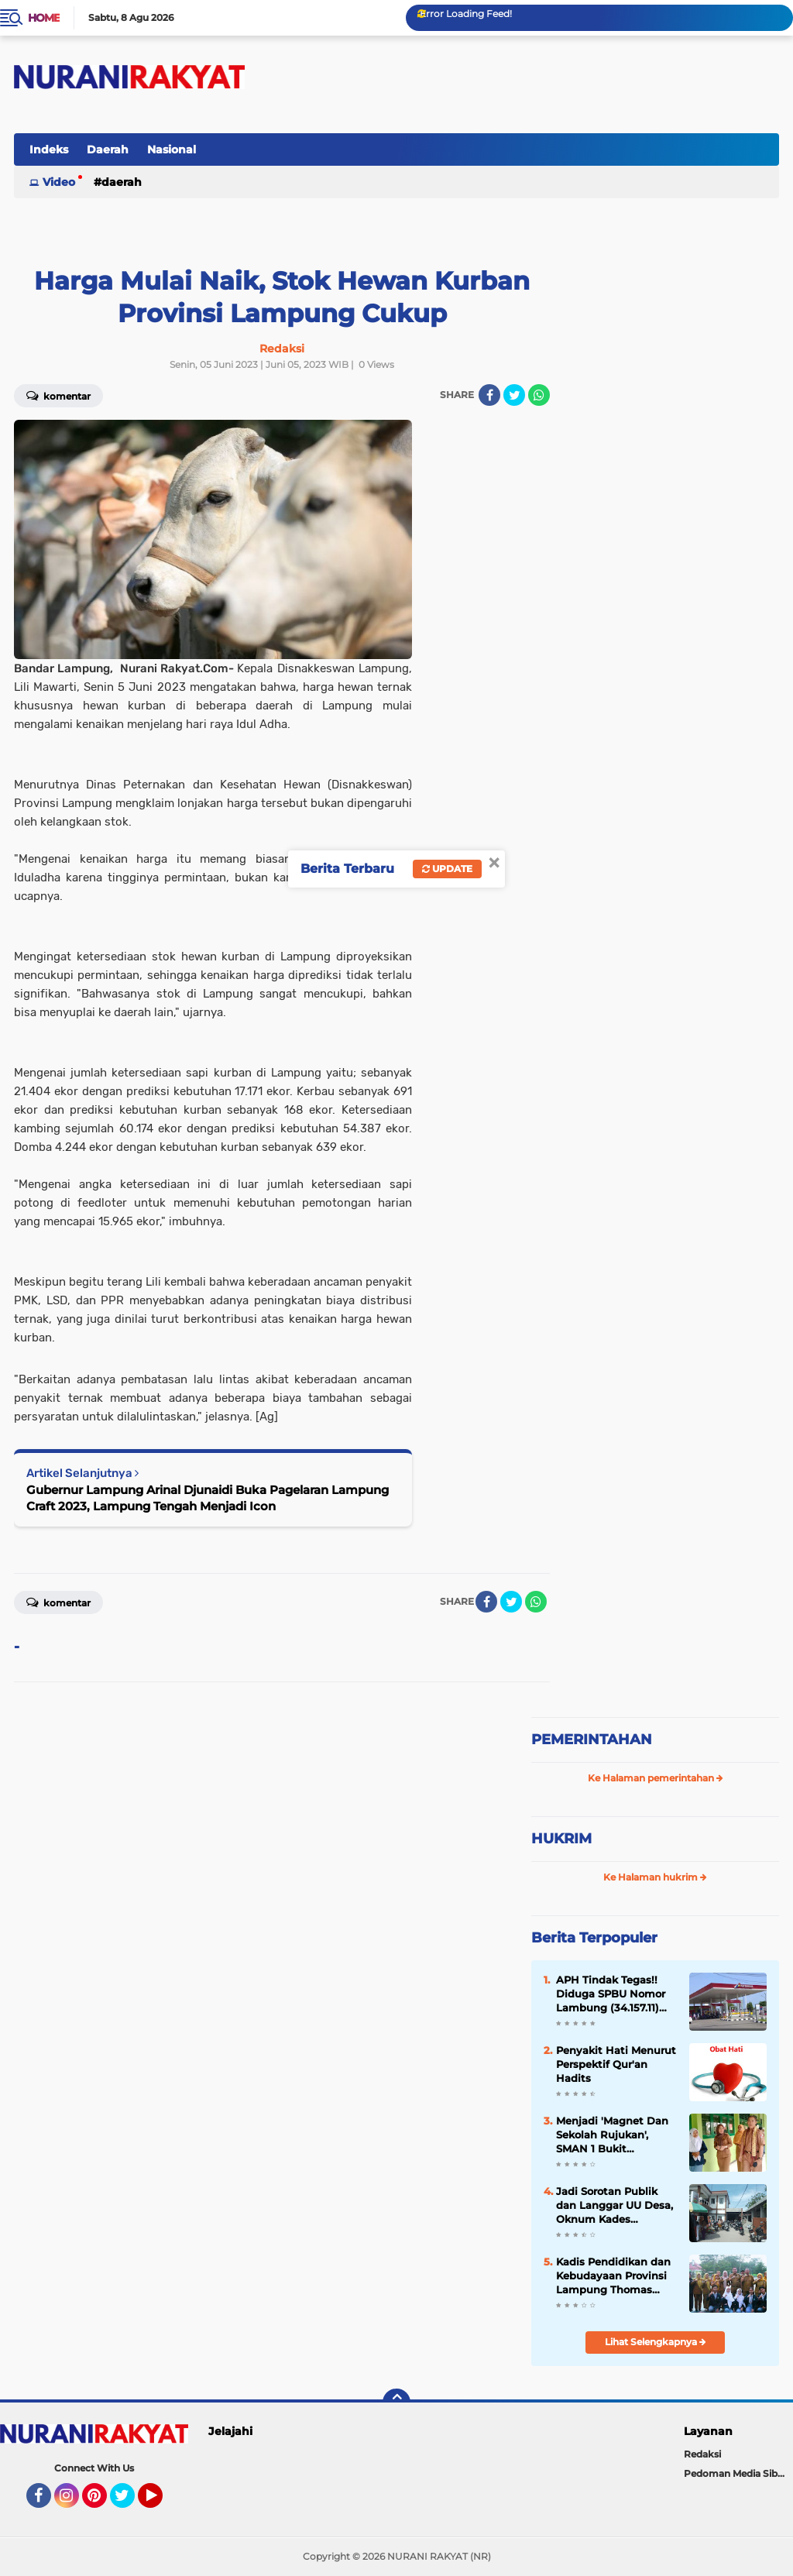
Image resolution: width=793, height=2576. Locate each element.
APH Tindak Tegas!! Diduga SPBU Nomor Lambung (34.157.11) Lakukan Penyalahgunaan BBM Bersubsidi (614, 1994)
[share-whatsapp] (539, 395)
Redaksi (702, 2454)
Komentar (58, 1602)
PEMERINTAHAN (591, 1739)
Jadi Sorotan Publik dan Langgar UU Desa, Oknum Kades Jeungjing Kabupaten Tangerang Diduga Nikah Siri (614, 2206)
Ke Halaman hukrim (655, 1877)
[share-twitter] (514, 395)
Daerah (108, 149)
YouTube (161, 2502)
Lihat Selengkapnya (655, 2342)
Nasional (171, 149)
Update (447, 868)
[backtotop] (396, 2402)
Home (44, 18)
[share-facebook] (489, 395)
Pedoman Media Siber (735, 2473)
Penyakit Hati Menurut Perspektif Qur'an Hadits (616, 2064)
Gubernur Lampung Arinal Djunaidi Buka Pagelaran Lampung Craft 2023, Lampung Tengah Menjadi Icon (207, 1497)
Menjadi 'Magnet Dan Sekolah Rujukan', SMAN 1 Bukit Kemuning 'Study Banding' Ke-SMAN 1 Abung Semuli (612, 2135)
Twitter (129, 2502)
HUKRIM (561, 1838)
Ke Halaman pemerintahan (655, 1778)
